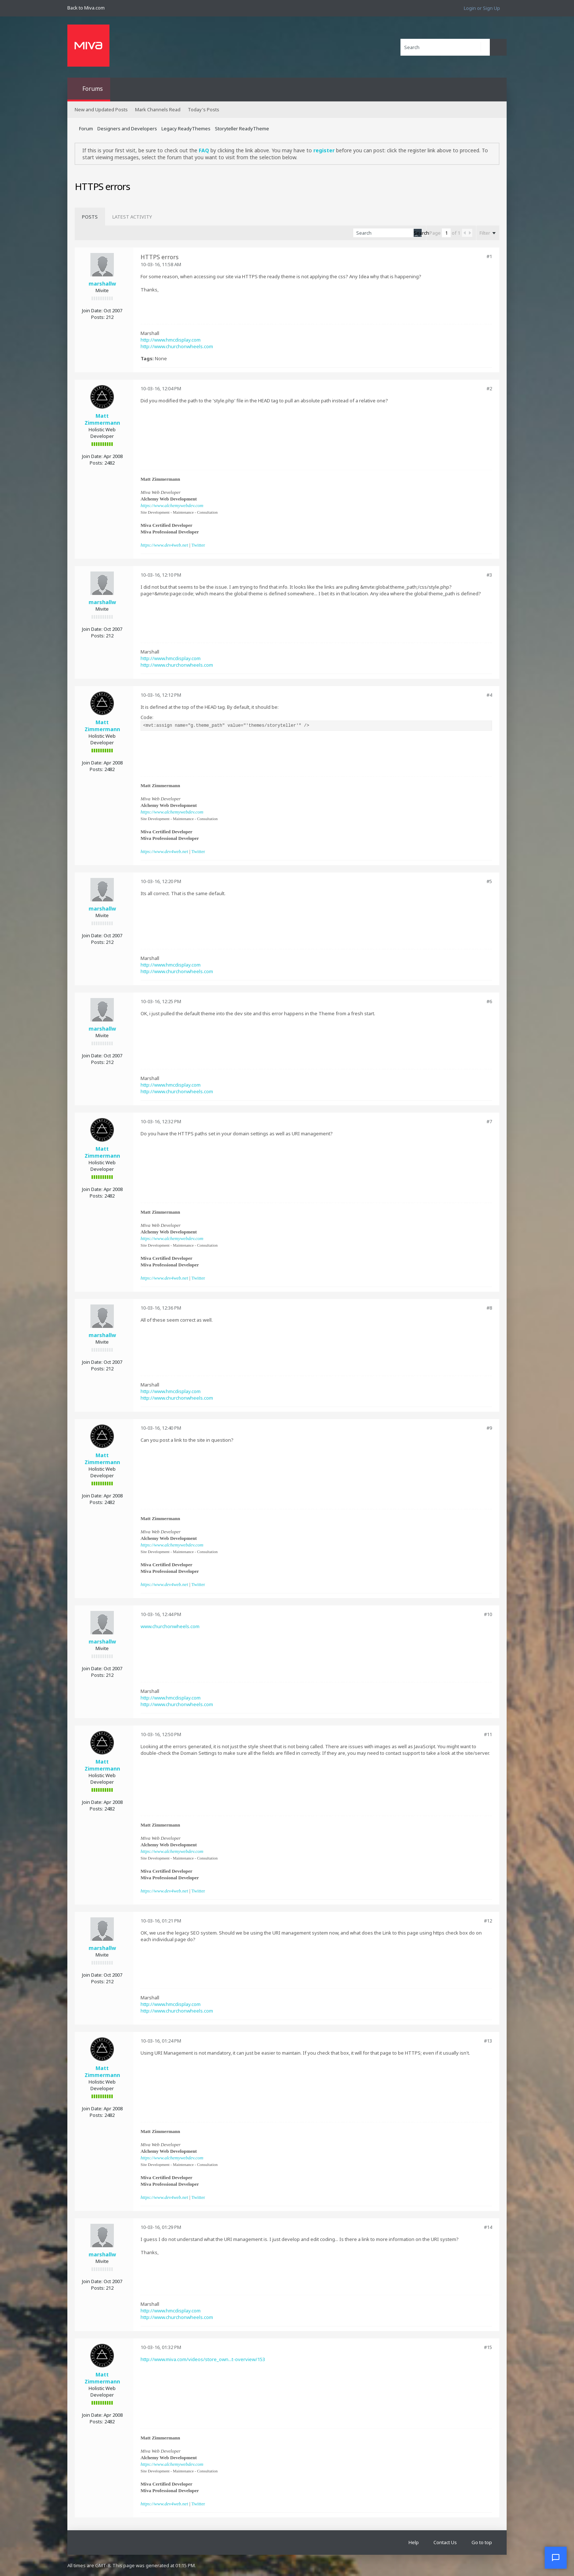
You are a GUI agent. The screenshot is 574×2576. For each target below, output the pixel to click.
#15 (488, 2347)
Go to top (481, 2542)
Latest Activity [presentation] (132, 216)
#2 (489, 388)
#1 (489, 256)
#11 (488, 1734)
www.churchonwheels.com (170, 1626)
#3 (489, 575)
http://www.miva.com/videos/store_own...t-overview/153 (203, 2359)
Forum (86, 128)
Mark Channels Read (157, 109)
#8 (489, 1307)
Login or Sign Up (482, 8)
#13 (488, 2040)
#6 (489, 1001)
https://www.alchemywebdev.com (172, 505)
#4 (489, 695)
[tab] (90, 217)
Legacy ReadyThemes (185, 128)
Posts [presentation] (90, 216)
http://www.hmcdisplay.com (171, 339)
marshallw (102, 283)
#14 (488, 2227)
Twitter (198, 545)
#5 (489, 881)
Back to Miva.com (86, 7)
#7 (489, 1121)
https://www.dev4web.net (164, 545)
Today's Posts (203, 109)
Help (414, 2542)
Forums (92, 89)
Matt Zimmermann (102, 419)
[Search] (445, 47)
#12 (488, 1920)
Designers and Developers (127, 128)
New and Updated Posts (101, 109)
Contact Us (445, 2542)
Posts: (98, 317)
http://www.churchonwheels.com (177, 346)
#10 (488, 1614)
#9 (489, 1428)
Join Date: (92, 310)
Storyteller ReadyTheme (242, 128)
